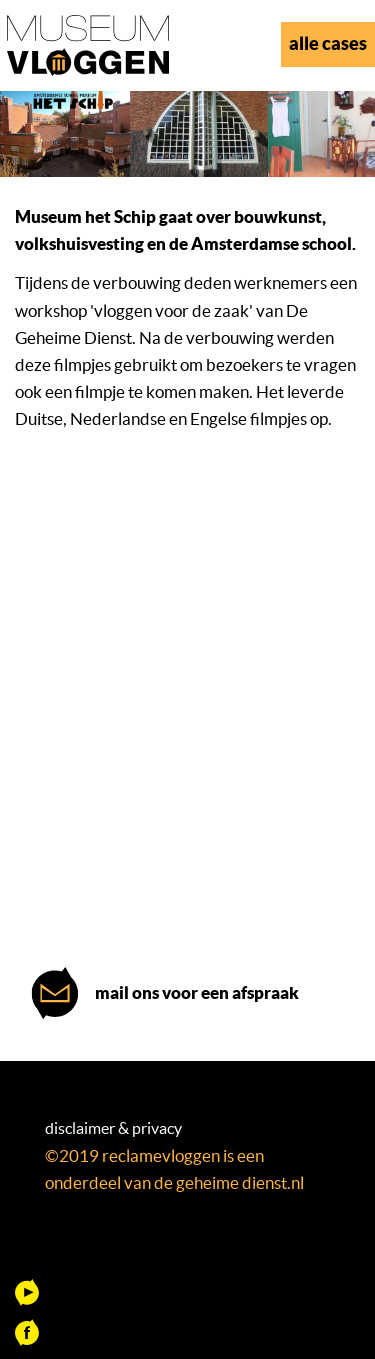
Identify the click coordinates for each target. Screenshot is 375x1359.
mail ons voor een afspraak (197, 992)
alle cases (328, 43)
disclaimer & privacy (113, 1128)
